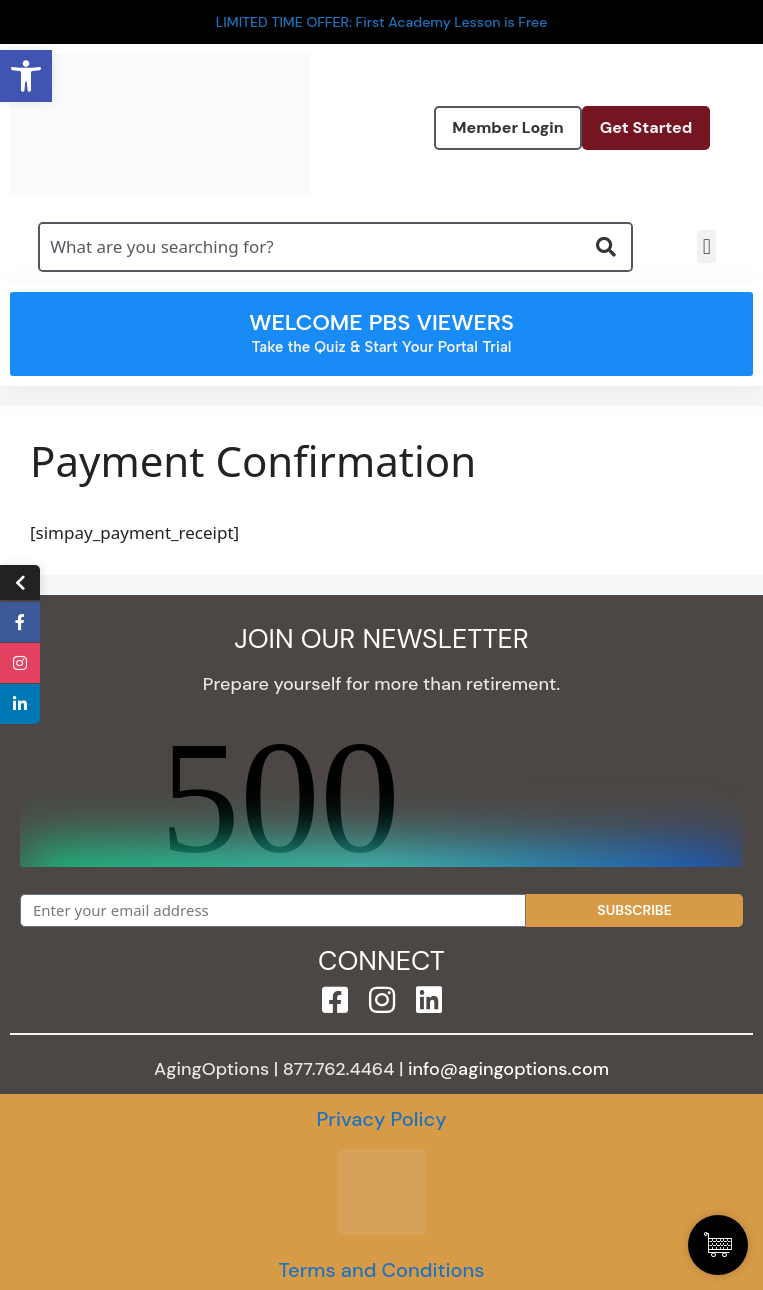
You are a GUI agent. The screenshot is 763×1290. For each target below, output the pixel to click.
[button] (706, 246)
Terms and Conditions (381, 1270)
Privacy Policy (381, 1119)
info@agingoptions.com (508, 1069)
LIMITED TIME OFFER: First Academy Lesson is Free (382, 22)
